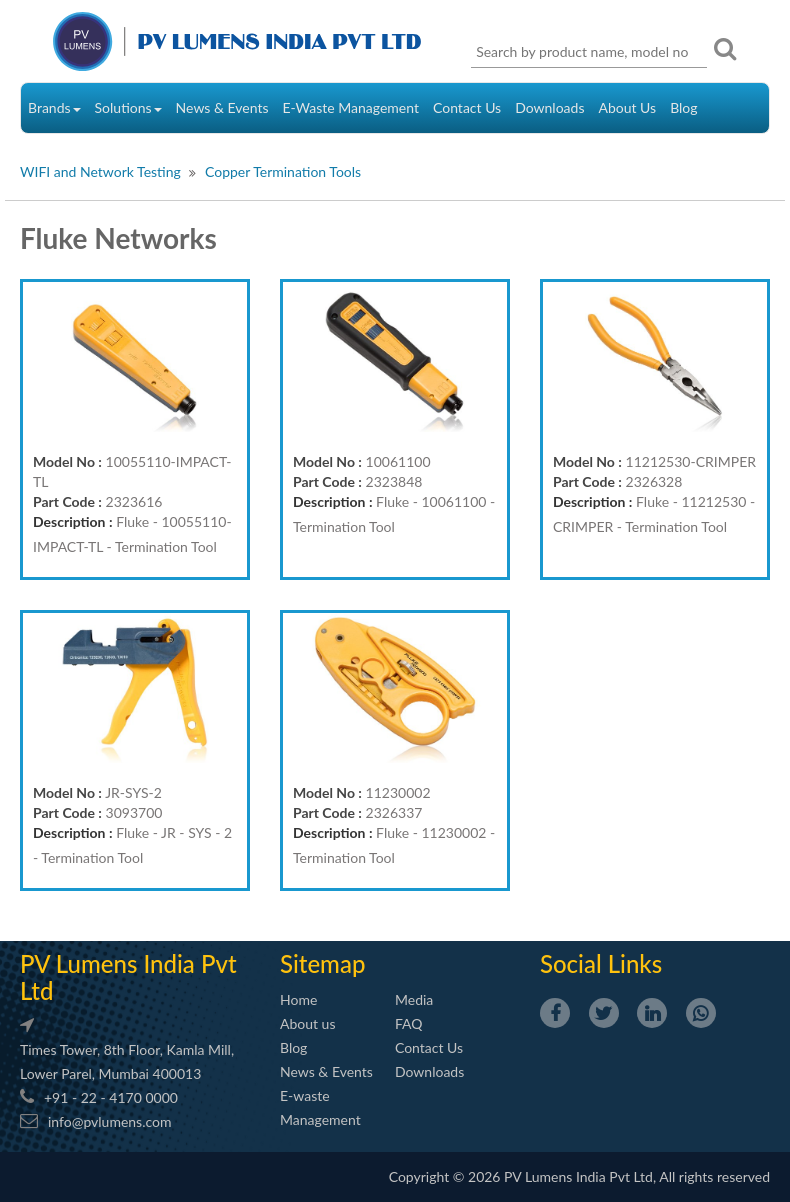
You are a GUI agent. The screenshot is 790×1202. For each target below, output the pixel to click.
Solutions (128, 107)
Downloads (549, 107)
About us (308, 1023)
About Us (627, 107)
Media (414, 999)
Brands (54, 107)
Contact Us (467, 107)
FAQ (409, 1023)
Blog (683, 107)
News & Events (222, 107)
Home (298, 999)
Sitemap (322, 963)
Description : (73, 521)
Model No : (67, 461)
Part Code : (67, 501)
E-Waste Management (351, 107)
